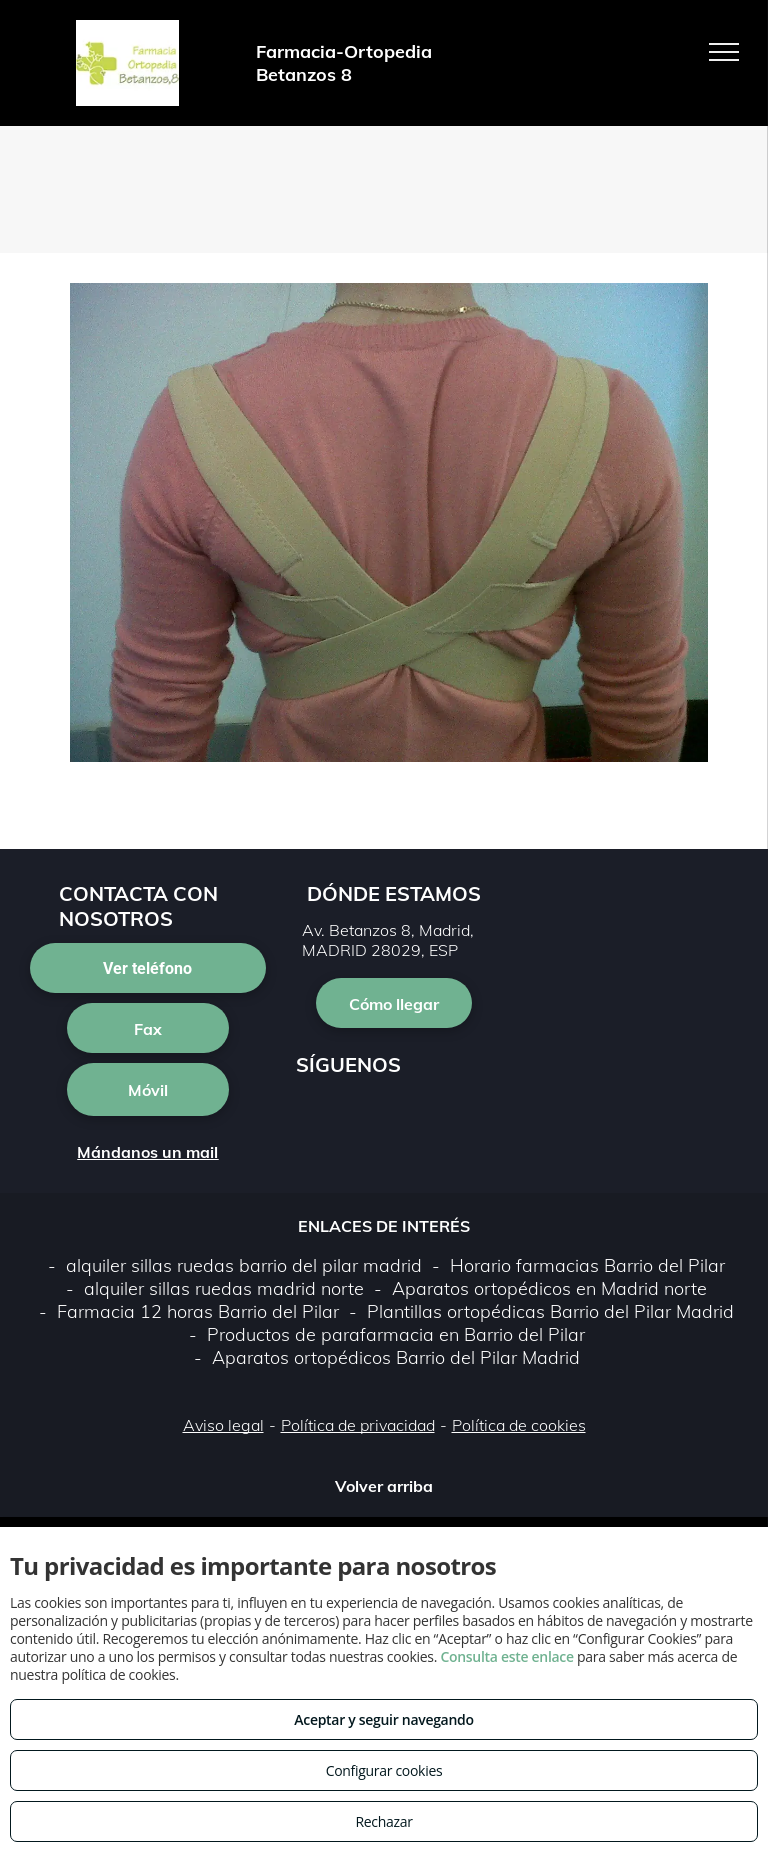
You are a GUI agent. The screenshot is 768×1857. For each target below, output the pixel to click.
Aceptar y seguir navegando (383, 1719)
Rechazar (383, 1821)
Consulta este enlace (506, 1656)
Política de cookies (519, 1425)
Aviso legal (223, 1425)
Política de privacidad (358, 1425)
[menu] (724, 52)
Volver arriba (384, 1486)
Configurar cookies (384, 1770)
